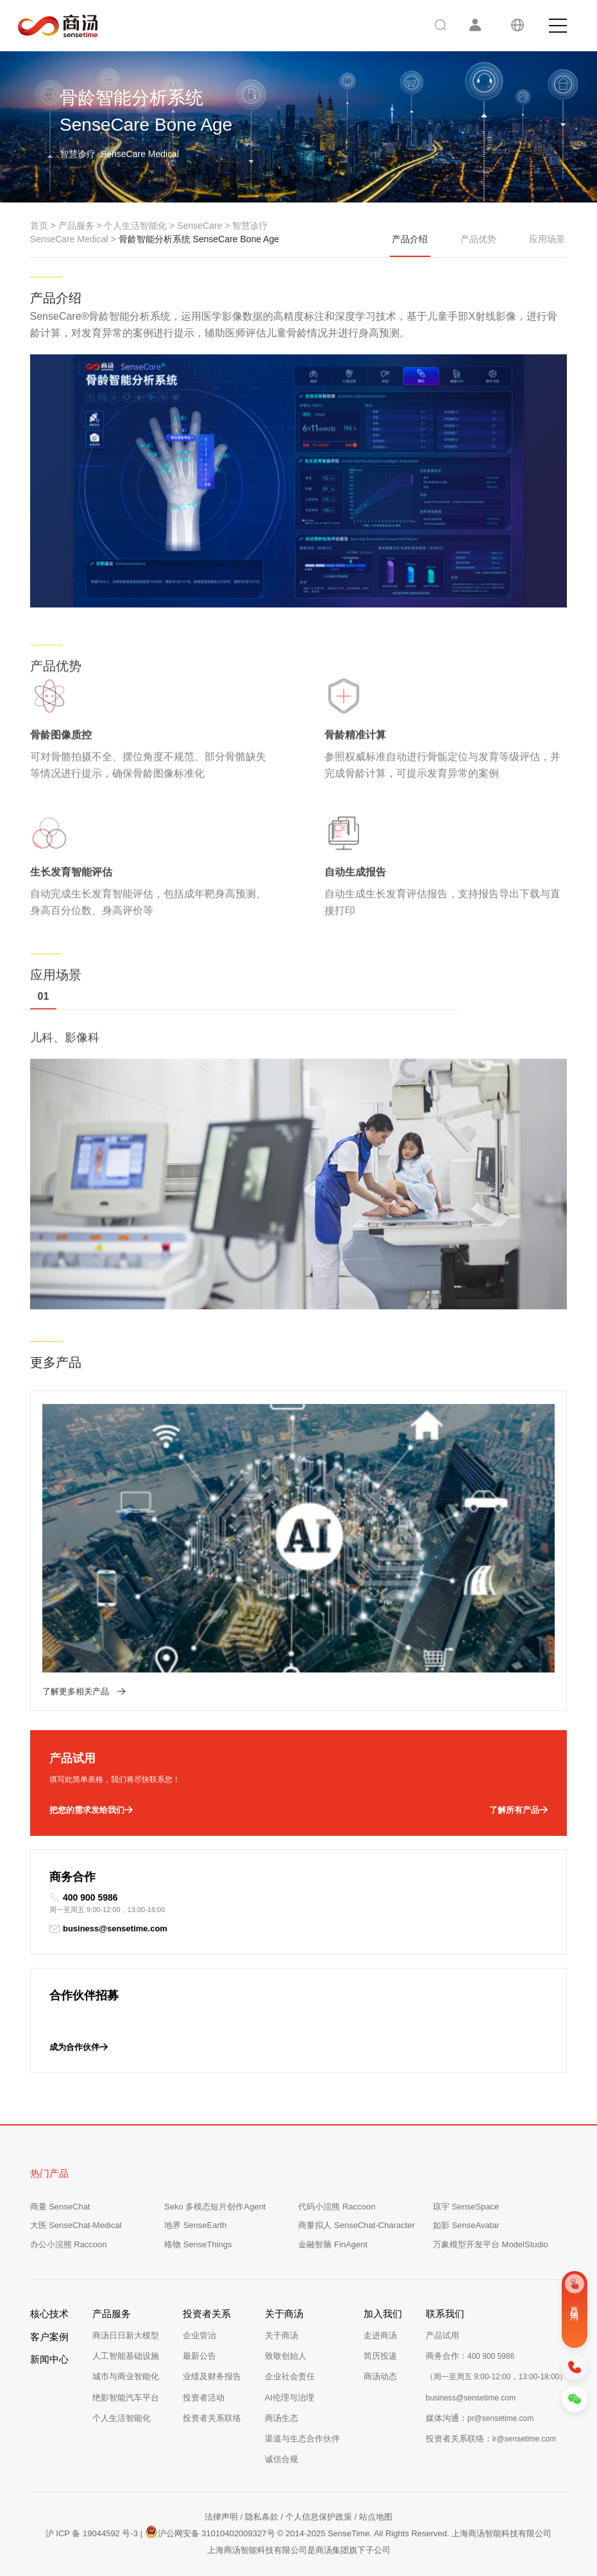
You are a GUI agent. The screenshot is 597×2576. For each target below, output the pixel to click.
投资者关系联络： (491, 2438)
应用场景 (547, 239)
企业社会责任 (290, 2376)
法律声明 (221, 2517)
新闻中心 (49, 2359)
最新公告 (199, 2356)
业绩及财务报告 (212, 2376)
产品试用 (442, 2335)
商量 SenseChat (60, 2206)
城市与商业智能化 (125, 2376)
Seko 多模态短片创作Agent (214, 2206)
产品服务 (76, 225)
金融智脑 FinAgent (332, 2244)
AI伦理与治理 (289, 2397)
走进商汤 (380, 2335)
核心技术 (49, 2313)
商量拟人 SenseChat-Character (356, 2225)
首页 (39, 225)
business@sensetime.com (108, 1929)
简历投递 (380, 2356)
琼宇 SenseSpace (466, 2206)
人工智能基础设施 (125, 2356)
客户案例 (49, 2336)
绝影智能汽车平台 (125, 2397)
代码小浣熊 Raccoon (336, 2206)
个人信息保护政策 (318, 2517)
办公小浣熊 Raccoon (68, 2244)
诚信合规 (281, 2459)
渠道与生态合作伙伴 (302, 2438)
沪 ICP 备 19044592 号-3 (92, 2533)
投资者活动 (203, 2397)
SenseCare (199, 225)
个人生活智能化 (135, 225)
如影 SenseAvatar (466, 2225)
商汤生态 (281, 2418)
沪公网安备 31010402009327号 (210, 2531)
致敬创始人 (286, 2356)
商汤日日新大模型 (125, 2335)
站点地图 (375, 2517)
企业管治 (199, 2335)
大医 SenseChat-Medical (76, 2225)
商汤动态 (380, 2376)
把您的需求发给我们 (91, 1810)
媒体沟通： (480, 2418)
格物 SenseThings (198, 2244)
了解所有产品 (518, 1810)
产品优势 (478, 239)
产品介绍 (410, 245)
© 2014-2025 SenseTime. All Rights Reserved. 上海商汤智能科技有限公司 (414, 2533)
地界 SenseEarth (195, 2225)
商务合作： (470, 2356)
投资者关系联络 (212, 2418)
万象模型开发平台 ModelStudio (490, 2244)
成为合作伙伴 (78, 2047)
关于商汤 (281, 2335)
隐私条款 (261, 2517)
